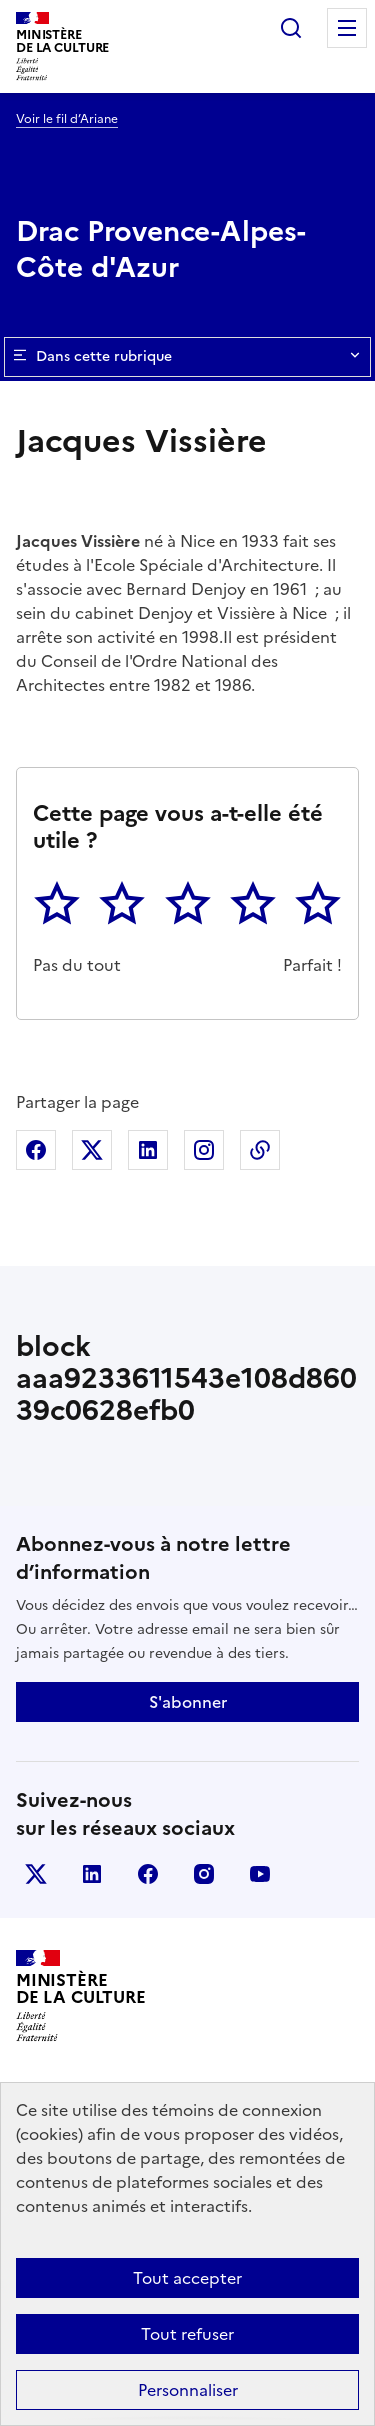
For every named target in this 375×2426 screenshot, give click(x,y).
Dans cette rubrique (187, 357)
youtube (260, 1874)
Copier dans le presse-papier (260, 1150)
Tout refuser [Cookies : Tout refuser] (187, 2334)
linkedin (92, 1874)
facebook (148, 1874)
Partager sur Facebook (36, 1150)
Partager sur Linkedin (148, 1150)
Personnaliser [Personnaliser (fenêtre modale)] (188, 2390)
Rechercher (291, 28)
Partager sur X (92, 1150)
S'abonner (188, 1702)
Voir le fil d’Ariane (67, 119)
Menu (347, 28)
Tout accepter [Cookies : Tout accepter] (187, 2278)
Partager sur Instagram (204, 1150)
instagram (204, 1874)
